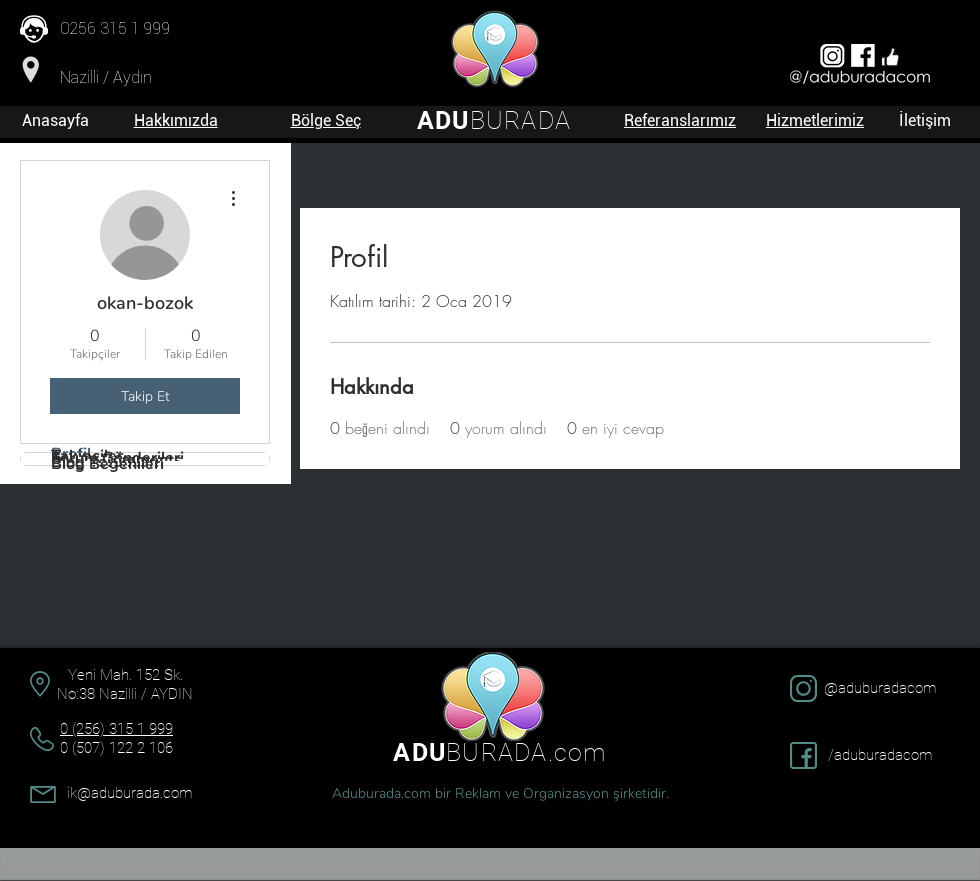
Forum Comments (116, 460)
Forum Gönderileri (117, 458)
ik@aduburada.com (129, 793)
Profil (71, 454)
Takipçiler (87, 456)
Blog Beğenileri (107, 464)
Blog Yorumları (105, 462)
